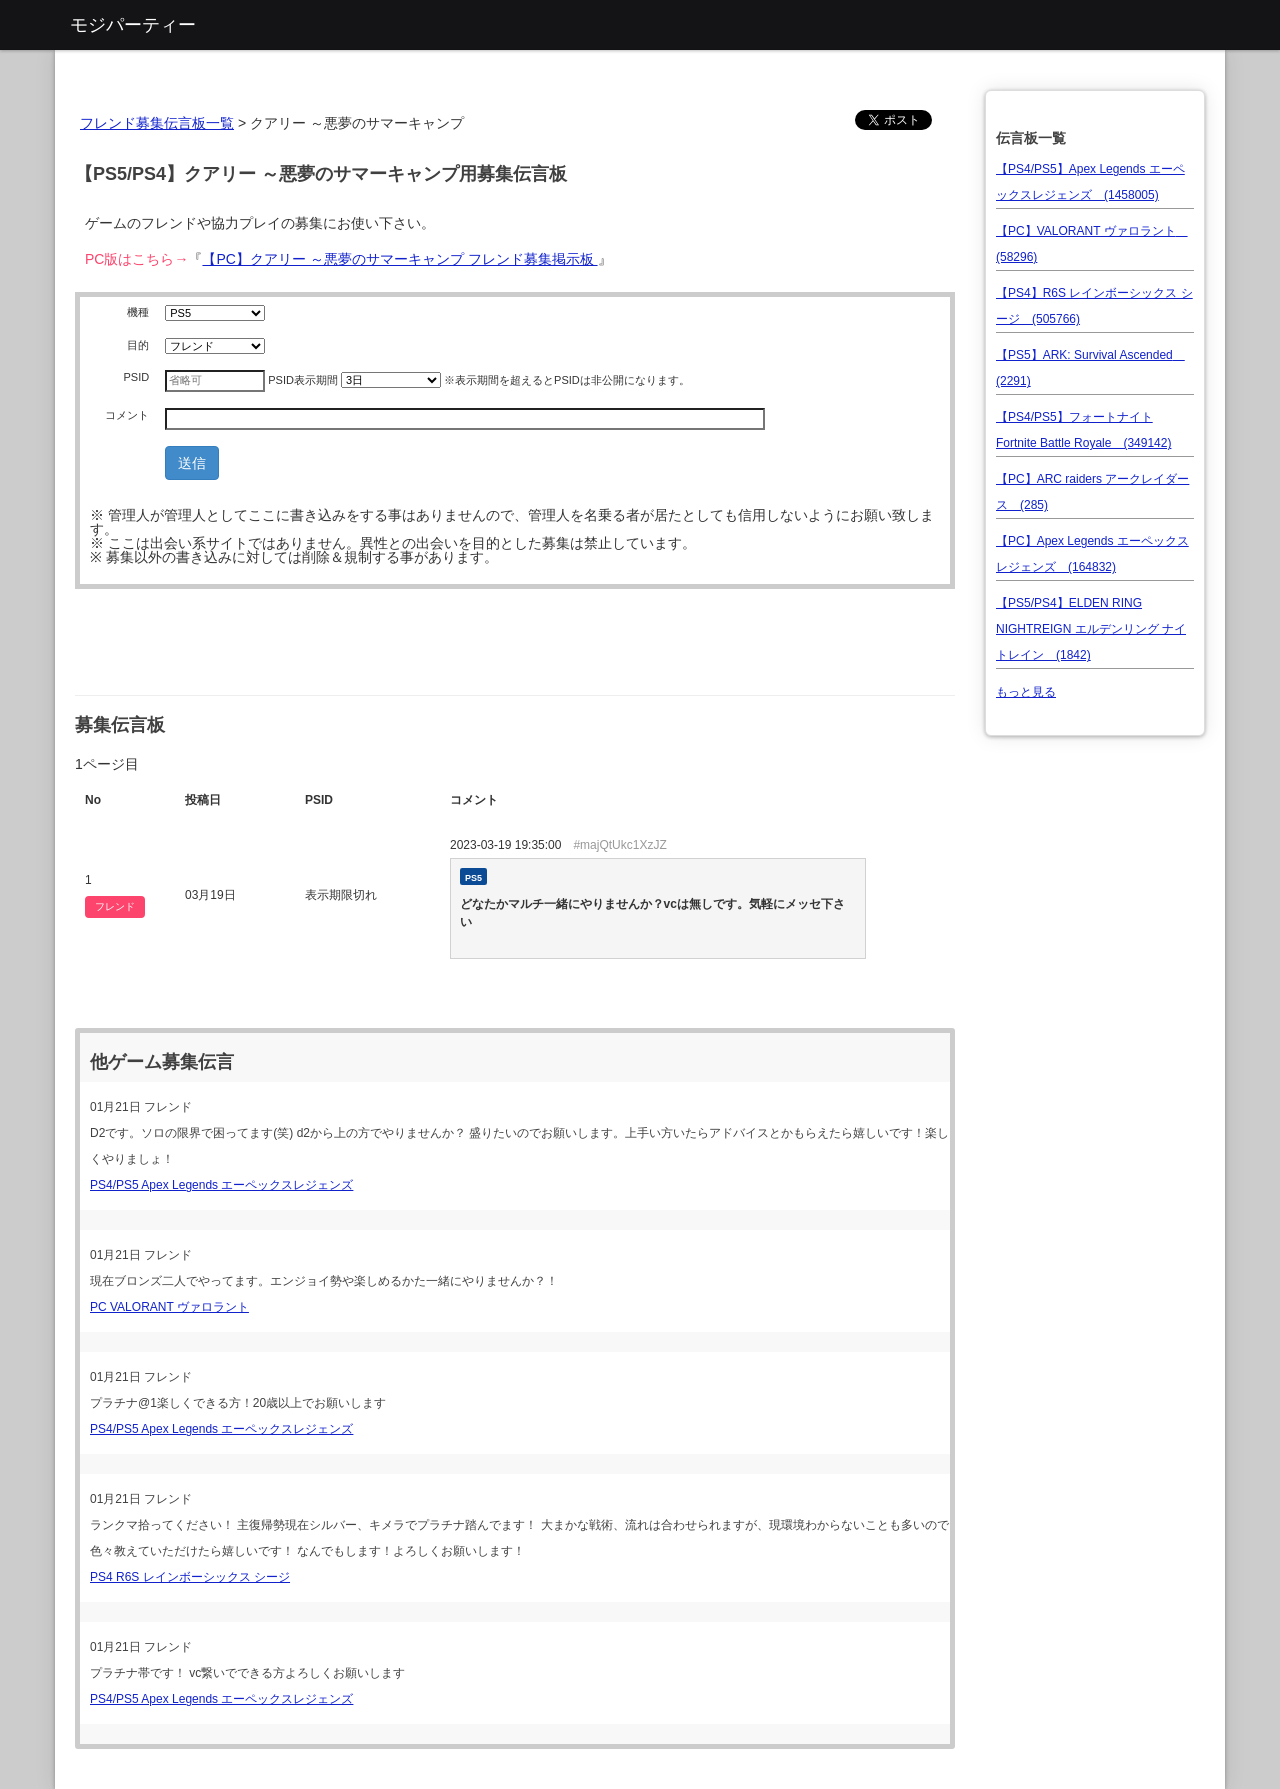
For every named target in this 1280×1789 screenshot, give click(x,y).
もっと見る (1026, 692)
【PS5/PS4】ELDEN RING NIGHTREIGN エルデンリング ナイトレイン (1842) (1091, 629)
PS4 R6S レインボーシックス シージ (190, 1577)
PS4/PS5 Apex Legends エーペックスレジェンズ (221, 1185)
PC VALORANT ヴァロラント (169, 1307)
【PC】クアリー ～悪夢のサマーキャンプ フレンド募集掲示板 (399, 259)
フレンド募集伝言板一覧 (157, 123)
